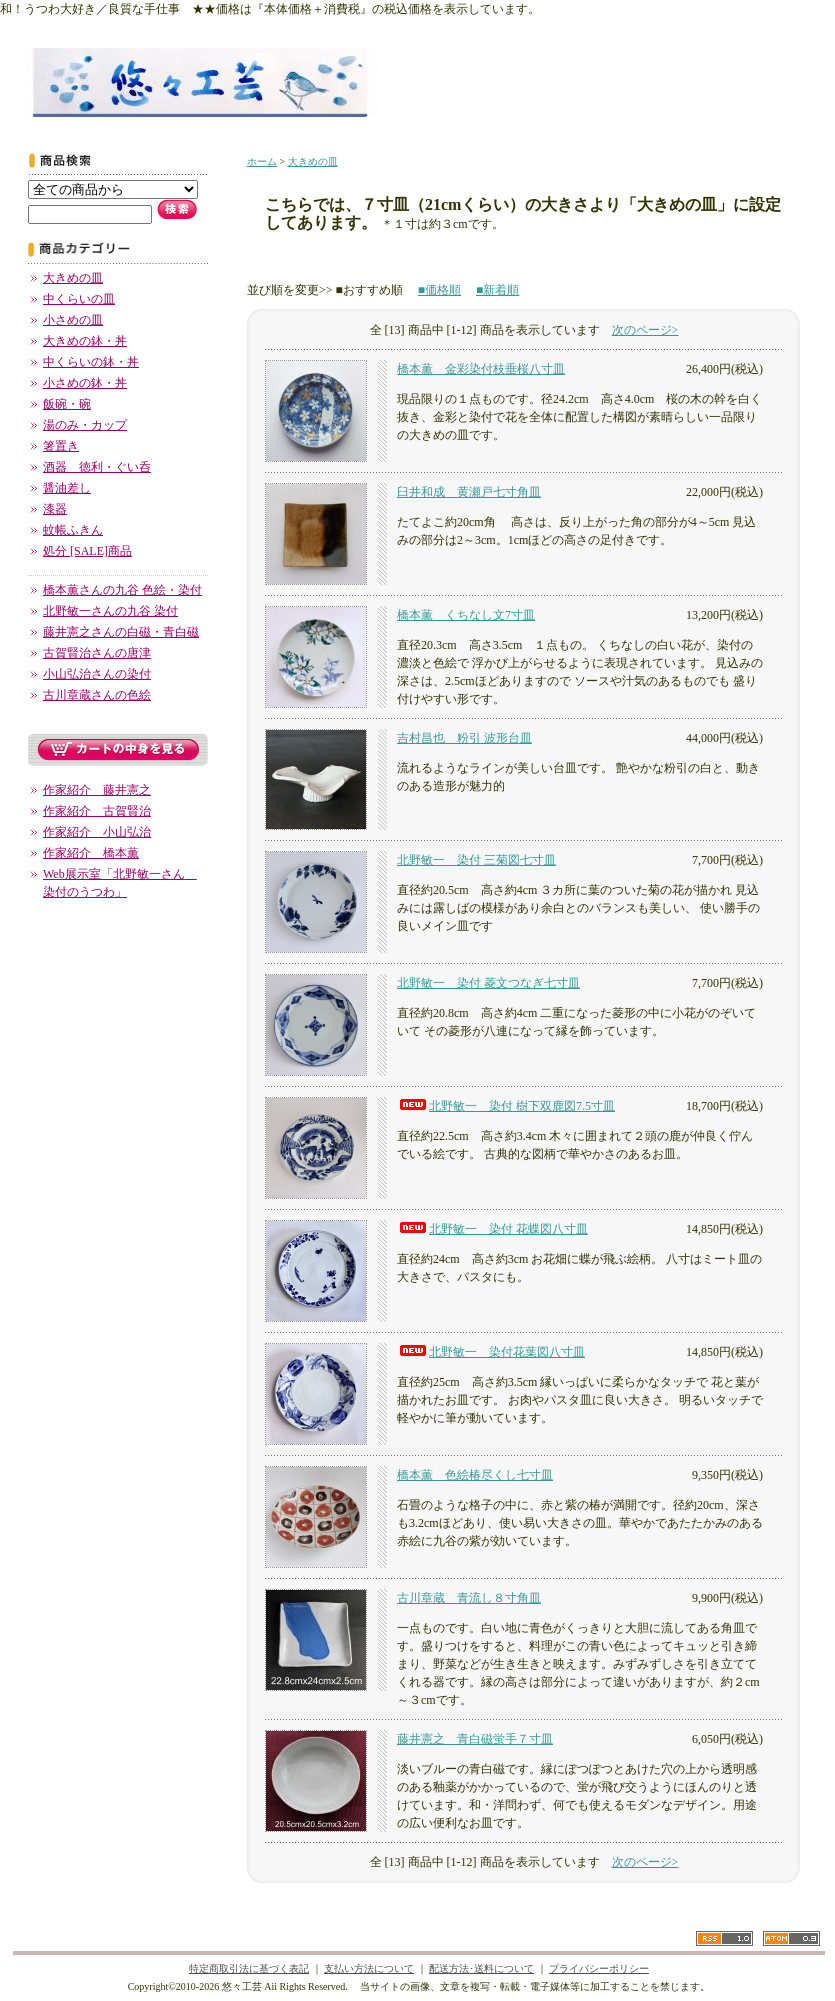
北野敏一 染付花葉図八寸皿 (491, 1352)
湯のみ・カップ (85, 425)
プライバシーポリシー (599, 1968)
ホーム (262, 161)
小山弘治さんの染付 (97, 674)
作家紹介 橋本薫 (91, 853)
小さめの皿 (73, 320)
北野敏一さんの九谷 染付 (110, 611)
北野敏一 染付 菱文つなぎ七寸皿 (488, 983)
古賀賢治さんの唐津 (97, 653)
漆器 (55, 509)
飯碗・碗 (67, 404)
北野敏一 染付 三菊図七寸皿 (476, 860)
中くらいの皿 (79, 299)
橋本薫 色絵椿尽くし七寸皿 (475, 1475)
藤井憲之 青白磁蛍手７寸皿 (475, 1739)
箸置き (61, 446)
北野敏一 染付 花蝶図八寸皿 (492, 1229)
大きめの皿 (73, 278)
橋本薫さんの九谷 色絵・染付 (122, 590)
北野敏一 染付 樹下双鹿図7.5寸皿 (506, 1106)
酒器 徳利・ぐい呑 (97, 467)
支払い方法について (369, 1968)
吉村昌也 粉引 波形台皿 (464, 738)
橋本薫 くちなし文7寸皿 (466, 615)
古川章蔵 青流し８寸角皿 (469, 1598)
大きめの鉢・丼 (85, 341)
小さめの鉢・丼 (85, 383)
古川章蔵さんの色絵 (97, 695)
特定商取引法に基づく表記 (249, 1968)
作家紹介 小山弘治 (97, 832)
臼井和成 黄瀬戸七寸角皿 (469, 492)
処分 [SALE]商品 (87, 551)
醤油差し (67, 488)
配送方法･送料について (481, 1968)
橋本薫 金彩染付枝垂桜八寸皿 (481, 369)
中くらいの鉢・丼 (91, 362)
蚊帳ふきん (73, 530)
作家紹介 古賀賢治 (97, 811)
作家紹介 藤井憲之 (97, 790)
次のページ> (645, 330)
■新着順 (497, 290)
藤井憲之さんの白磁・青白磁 (121, 632)
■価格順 (439, 290)
